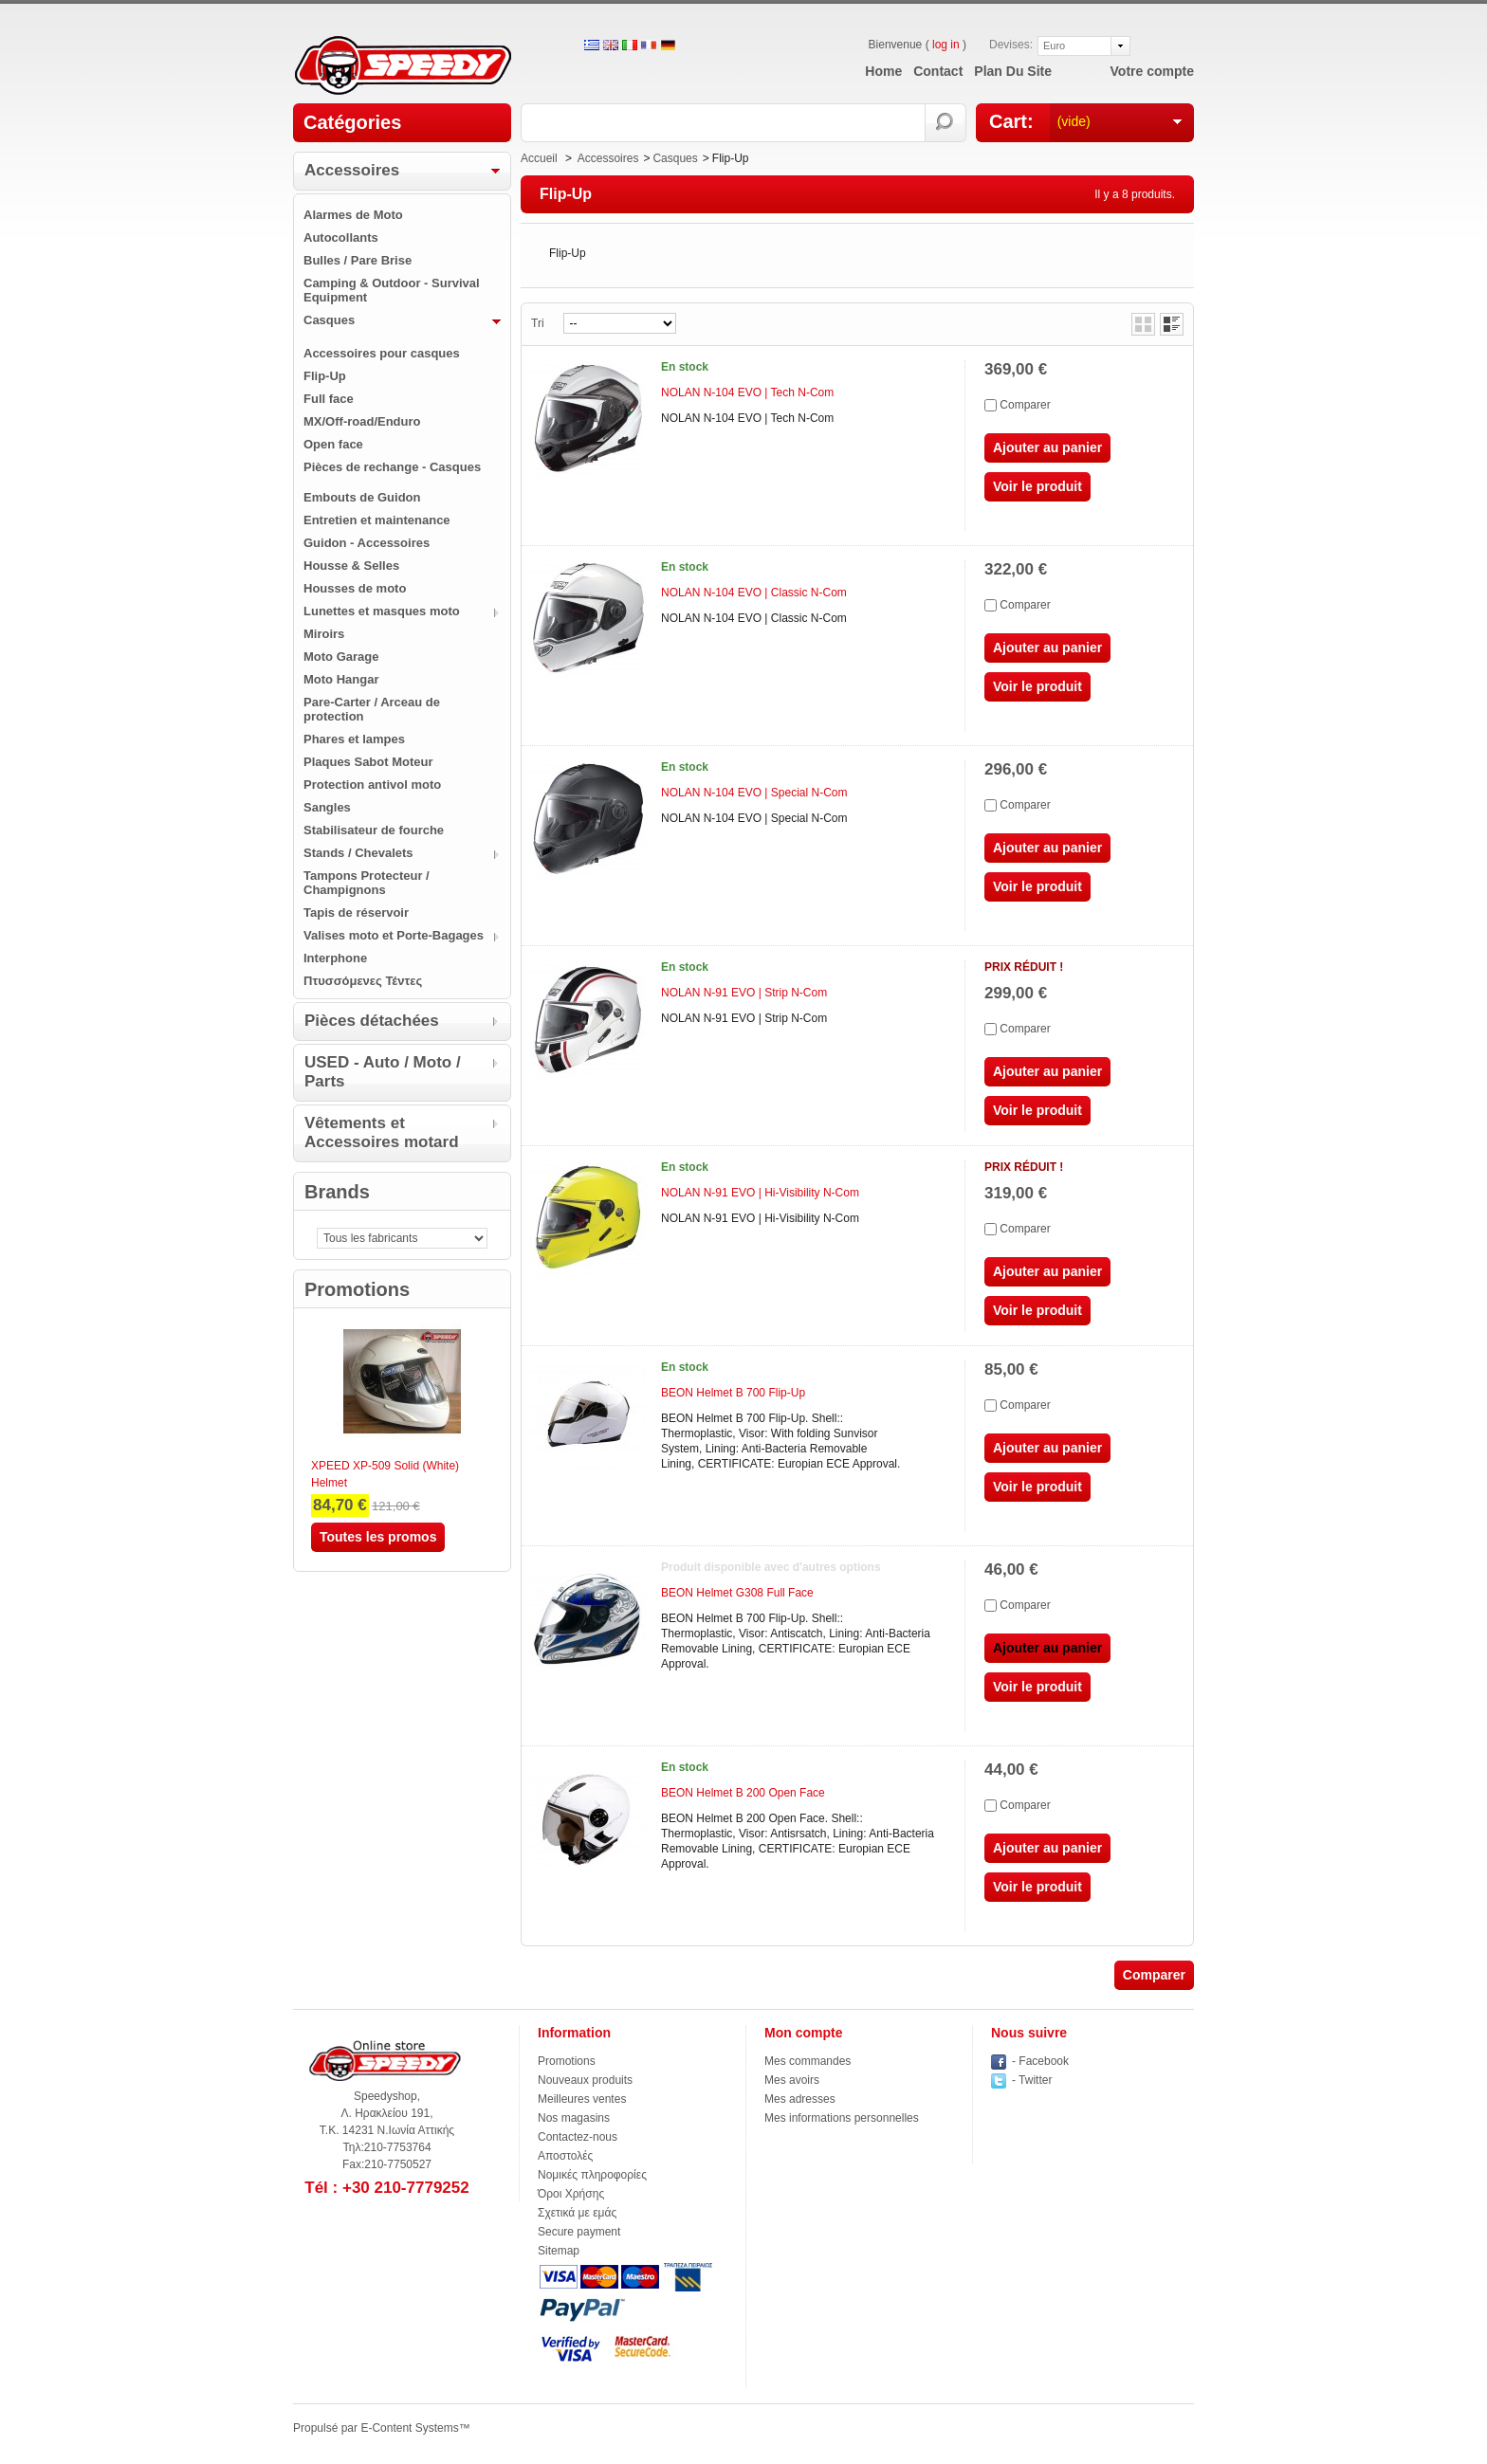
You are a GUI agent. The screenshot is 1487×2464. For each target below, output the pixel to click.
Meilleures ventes (582, 2099)
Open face (333, 444)
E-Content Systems (409, 2428)
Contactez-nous (577, 2137)
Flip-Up (324, 376)
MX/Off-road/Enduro (362, 421)
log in (946, 44)
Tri (537, 323)
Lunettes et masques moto (381, 611)
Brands (337, 1191)
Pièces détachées (371, 1021)
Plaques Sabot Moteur (368, 762)
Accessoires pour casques (381, 353)
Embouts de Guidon (362, 497)
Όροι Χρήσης (571, 2193)
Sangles (327, 807)
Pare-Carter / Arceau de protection (371, 709)
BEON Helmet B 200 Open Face (743, 1792)
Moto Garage (340, 656)
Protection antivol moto (372, 784)
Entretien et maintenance (376, 520)
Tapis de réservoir (356, 912)
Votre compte (1152, 71)
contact (938, 71)
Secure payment (579, 2231)
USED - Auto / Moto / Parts (382, 1071)
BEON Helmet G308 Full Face (737, 1592)
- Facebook (1040, 2061)
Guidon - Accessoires (366, 543)
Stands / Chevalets (358, 853)
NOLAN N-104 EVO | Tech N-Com (747, 392)
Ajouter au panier (1047, 447)
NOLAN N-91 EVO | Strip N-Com (744, 992)
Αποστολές (565, 2156)
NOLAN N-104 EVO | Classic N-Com (754, 592)
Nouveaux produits (585, 2080)
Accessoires (351, 170)
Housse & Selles (351, 565)
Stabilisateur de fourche (373, 830)
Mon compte (803, 2032)
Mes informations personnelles (841, 2118)
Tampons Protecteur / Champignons (366, 882)
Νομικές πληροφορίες (592, 2174)
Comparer (1025, 404)
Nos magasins (574, 2118)
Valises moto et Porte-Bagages (393, 935)
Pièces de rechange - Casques (392, 467)
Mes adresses (799, 2099)
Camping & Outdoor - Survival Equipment (391, 290)
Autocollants (340, 237)
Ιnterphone (335, 958)
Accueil (539, 158)
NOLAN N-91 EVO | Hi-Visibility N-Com (760, 1192)
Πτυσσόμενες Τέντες (362, 981)
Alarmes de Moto (353, 215)
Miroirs (323, 634)
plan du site (1013, 71)
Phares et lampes (354, 739)
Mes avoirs (791, 2080)
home (883, 71)
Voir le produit (1037, 486)
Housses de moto (354, 588)
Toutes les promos (378, 1536)
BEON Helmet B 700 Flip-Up (733, 1392)
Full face (328, 399)
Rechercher (946, 122)
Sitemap (558, 2250)
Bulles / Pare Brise (357, 260)
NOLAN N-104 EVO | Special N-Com (754, 792)
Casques (329, 320)
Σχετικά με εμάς (577, 2212)
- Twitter (1032, 2080)
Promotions (357, 1289)
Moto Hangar (340, 679)
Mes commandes (807, 2061)
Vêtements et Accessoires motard (381, 1132)
